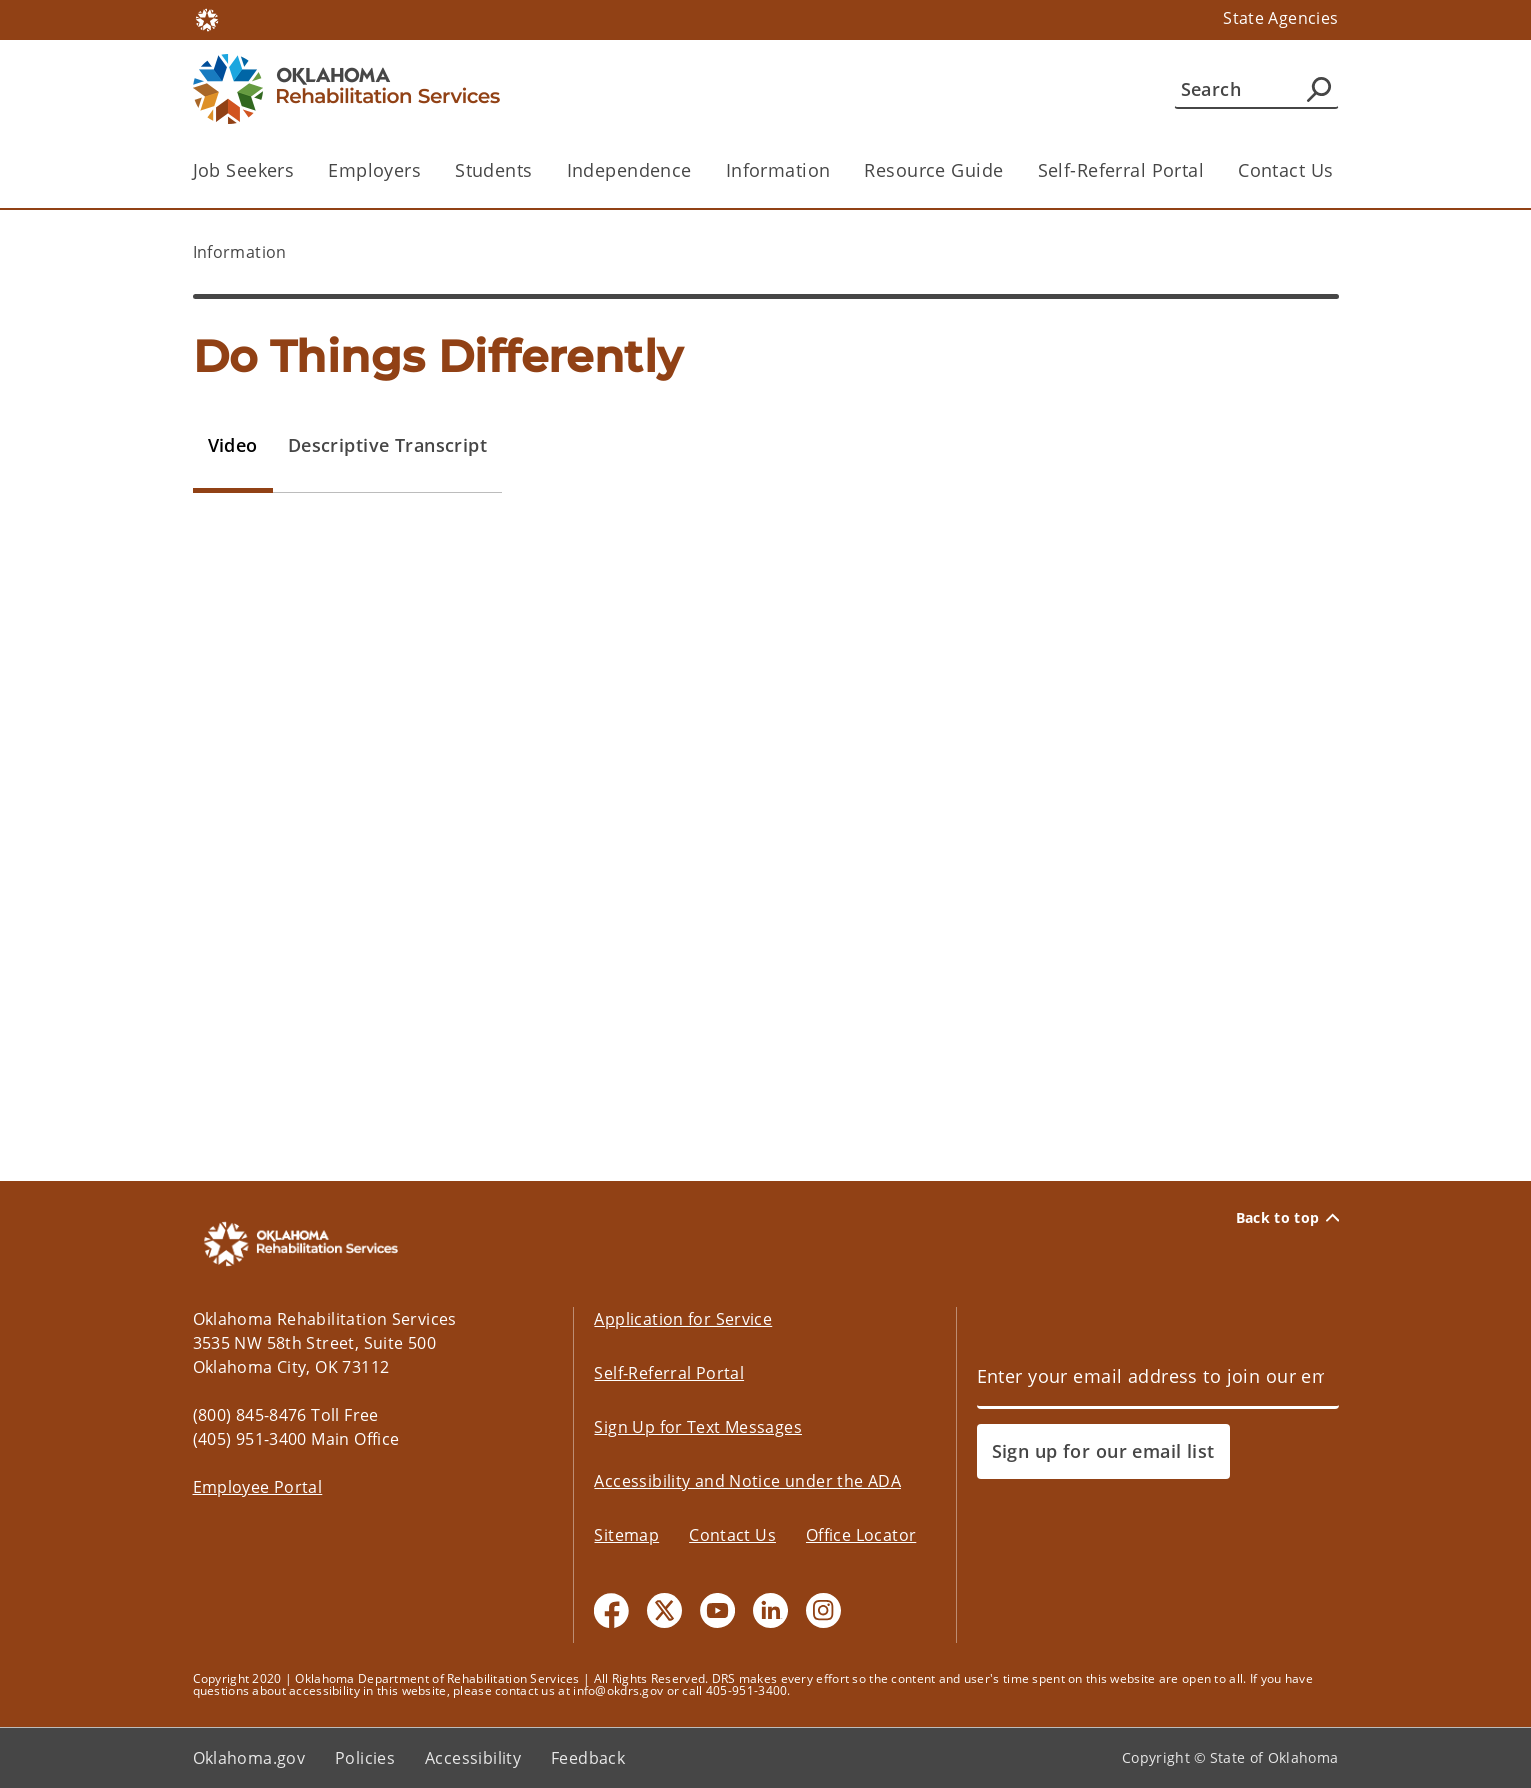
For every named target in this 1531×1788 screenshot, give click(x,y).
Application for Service (683, 1319)
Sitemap (626, 1535)
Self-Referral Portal (1121, 170)
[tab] (233, 446)
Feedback (588, 1758)
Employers (374, 170)
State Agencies (1280, 18)
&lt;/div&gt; (766, 837)
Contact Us (1285, 170)
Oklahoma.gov (249, 1758)
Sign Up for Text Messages (698, 1427)
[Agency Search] (1319, 89)
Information (778, 170)
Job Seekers (244, 170)
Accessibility (473, 1758)
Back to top (1287, 1218)
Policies (365, 1758)
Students (493, 170)
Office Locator (861, 1535)
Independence (629, 170)
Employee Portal (258, 1487)
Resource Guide (933, 170)
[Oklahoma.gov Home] (207, 18)
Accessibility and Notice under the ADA (747, 1481)
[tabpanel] (766, 852)
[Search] (1256, 89)
